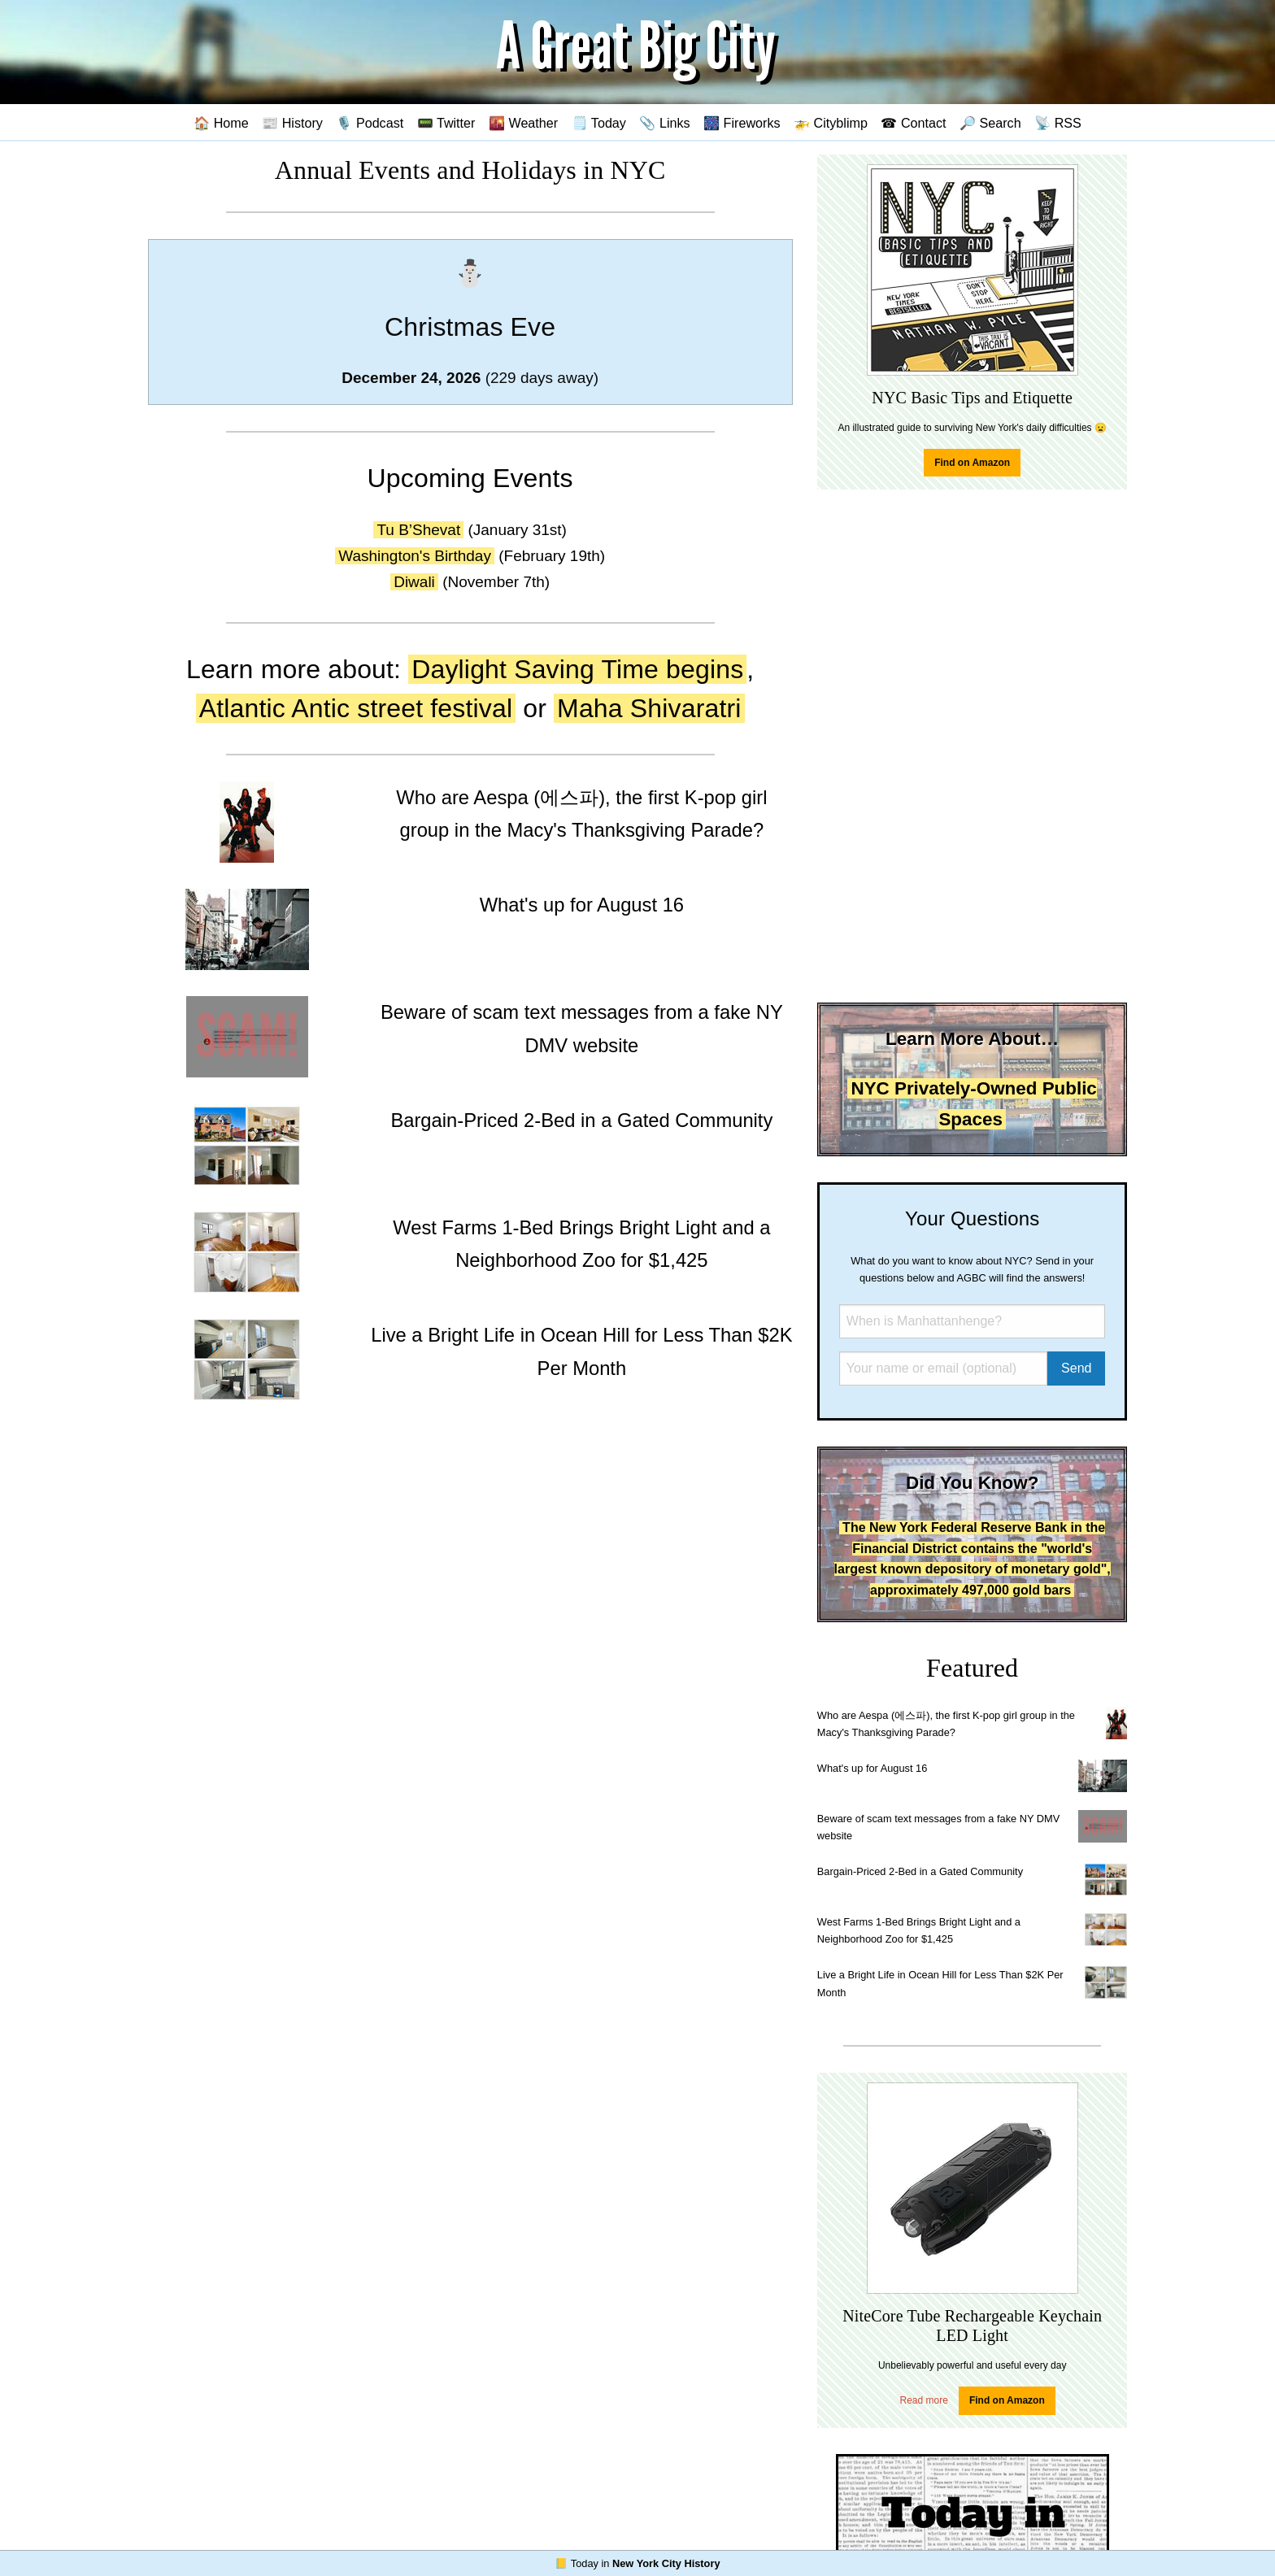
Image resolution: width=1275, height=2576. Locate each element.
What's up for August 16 (872, 1768)
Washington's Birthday (414, 555)
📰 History (292, 122)
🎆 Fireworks (741, 122)
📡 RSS (1057, 122)
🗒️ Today (599, 122)
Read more (924, 2400)
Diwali (414, 581)
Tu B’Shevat (418, 529)
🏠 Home (221, 122)
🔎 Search (990, 122)
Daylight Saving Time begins (577, 669)
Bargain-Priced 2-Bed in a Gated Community (920, 1871)
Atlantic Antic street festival (355, 708)
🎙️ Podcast (369, 122)
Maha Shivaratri (649, 708)
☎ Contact (913, 122)
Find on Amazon (972, 462)
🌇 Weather (523, 122)
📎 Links (664, 122)
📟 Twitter (446, 122)
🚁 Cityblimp (831, 122)
